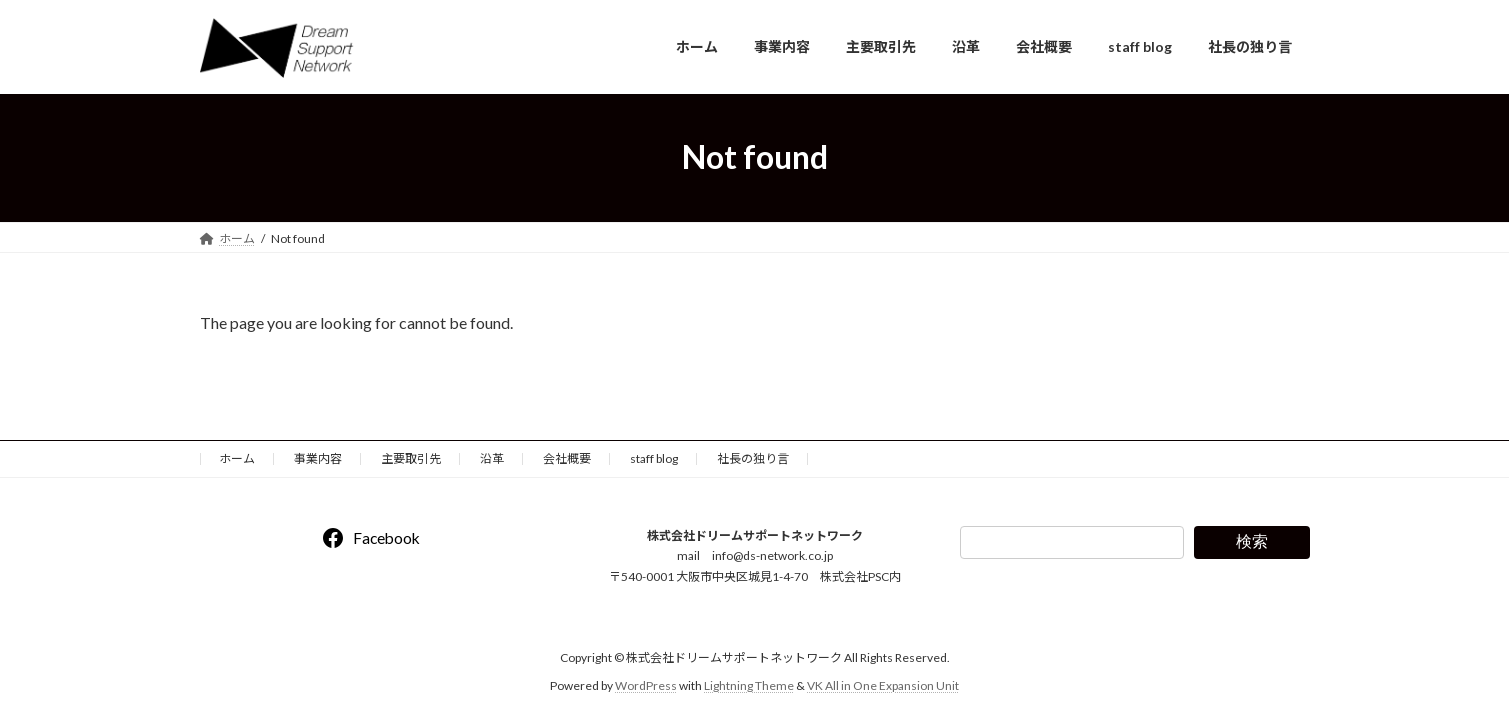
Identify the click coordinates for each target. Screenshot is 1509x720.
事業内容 (318, 458)
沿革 (492, 458)
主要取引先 (411, 458)
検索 (1252, 541)
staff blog (654, 458)
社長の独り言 (753, 458)
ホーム (237, 458)
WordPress (646, 685)
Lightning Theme (749, 685)
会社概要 (567, 458)
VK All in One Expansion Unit (883, 685)
